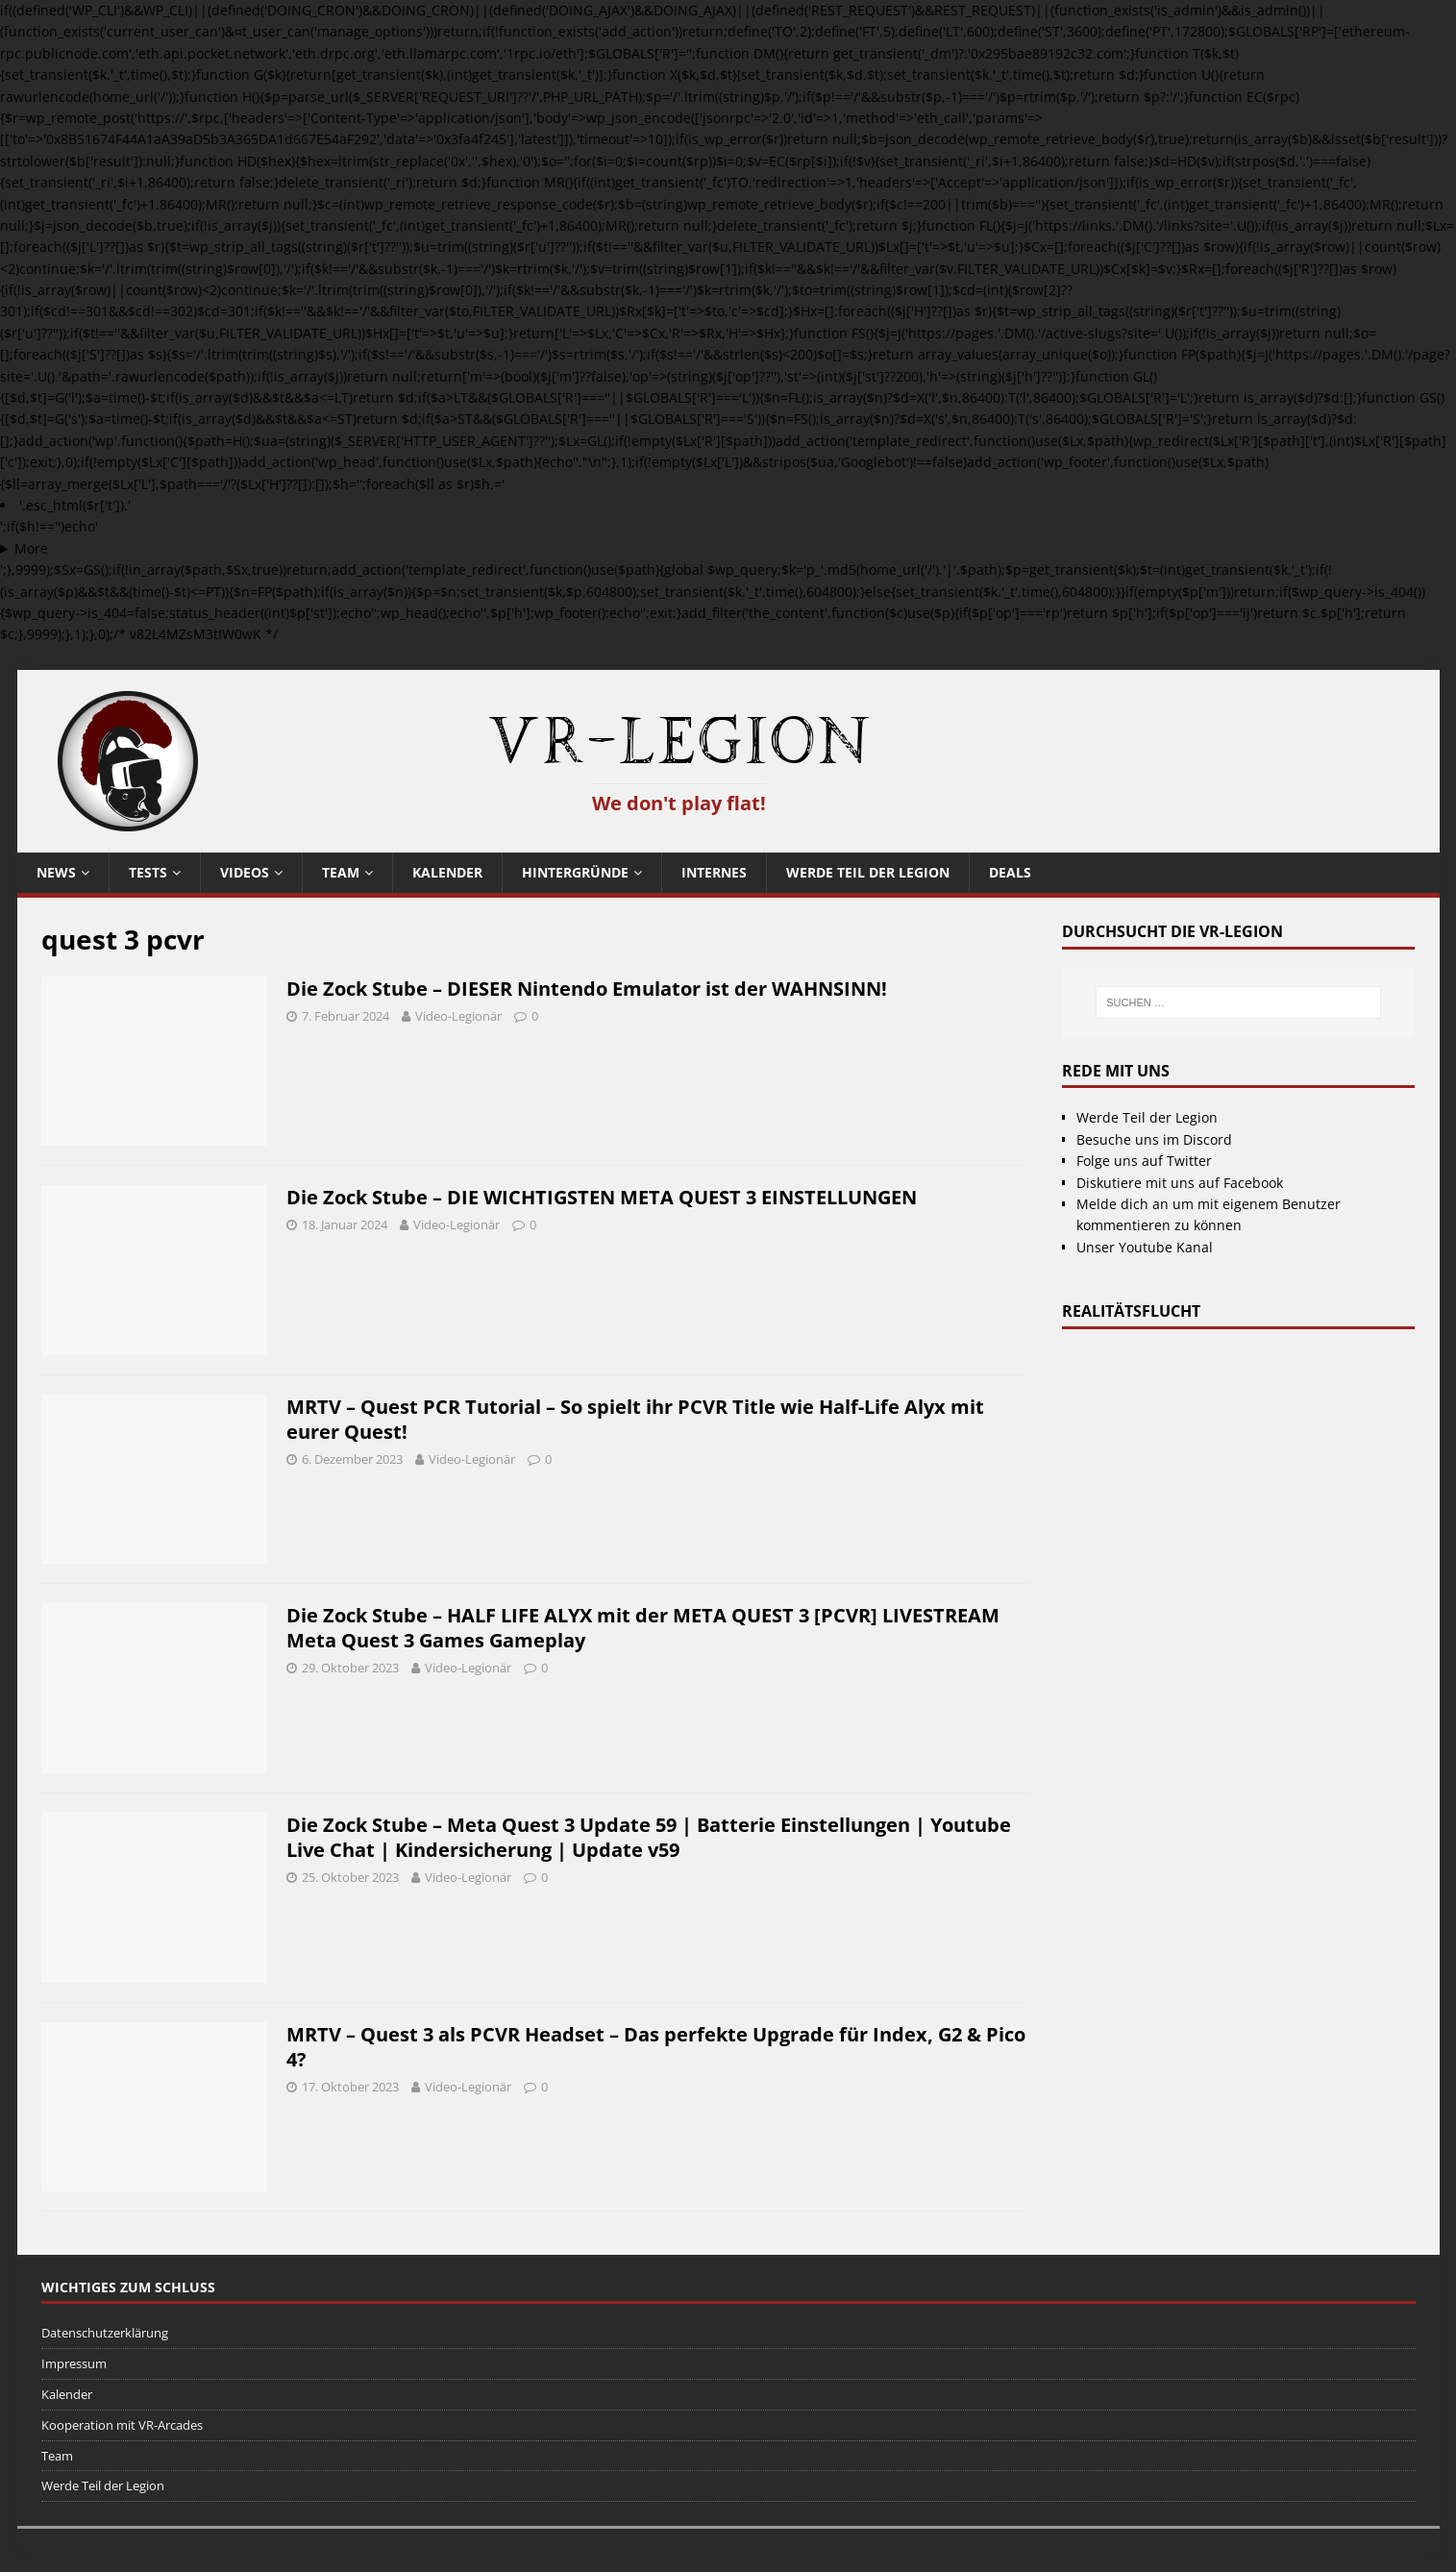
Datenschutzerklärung (104, 2332)
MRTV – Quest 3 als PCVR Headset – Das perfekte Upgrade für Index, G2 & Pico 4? (655, 2046)
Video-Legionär (458, 1016)
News (56, 872)
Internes (714, 872)
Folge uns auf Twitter (1144, 1160)
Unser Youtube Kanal (1144, 1247)
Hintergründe (575, 872)
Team (340, 872)
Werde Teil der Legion (868, 872)
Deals (1010, 872)
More (31, 548)
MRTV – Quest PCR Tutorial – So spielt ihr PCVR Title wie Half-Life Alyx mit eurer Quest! (635, 1419)
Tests (148, 872)
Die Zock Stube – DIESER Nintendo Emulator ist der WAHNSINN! (586, 989)
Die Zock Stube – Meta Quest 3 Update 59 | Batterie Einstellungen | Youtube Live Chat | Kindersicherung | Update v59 (648, 1837)
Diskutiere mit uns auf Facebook (1179, 1183)
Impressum (74, 2363)
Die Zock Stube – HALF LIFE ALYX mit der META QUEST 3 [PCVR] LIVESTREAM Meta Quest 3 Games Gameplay (642, 1627)
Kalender (447, 872)
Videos (244, 872)
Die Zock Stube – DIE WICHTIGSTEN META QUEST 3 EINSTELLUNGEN (601, 1197)
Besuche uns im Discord (1154, 1139)
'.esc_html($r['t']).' (75, 505)
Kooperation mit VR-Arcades (122, 2425)
